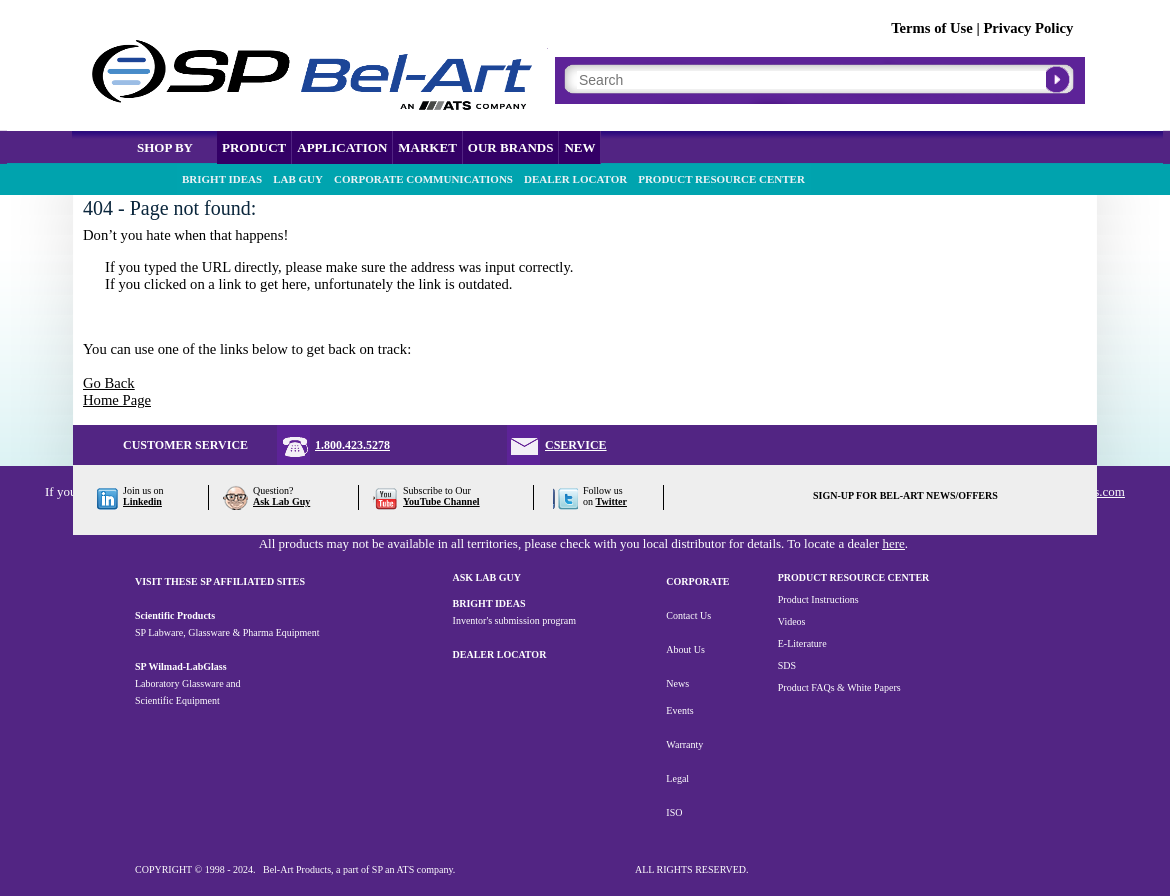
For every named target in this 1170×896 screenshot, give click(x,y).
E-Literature (802, 643)
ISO (674, 812)
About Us (685, 649)
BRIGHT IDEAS (222, 179)
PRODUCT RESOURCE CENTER (721, 179)
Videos (792, 621)
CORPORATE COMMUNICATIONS (423, 179)
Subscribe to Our (437, 490)
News (677, 683)
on (605, 501)
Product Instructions (818, 599)
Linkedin (142, 501)
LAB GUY (298, 179)
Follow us (603, 490)
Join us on (143, 490)
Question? (273, 490)
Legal (677, 778)
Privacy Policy (1028, 28)
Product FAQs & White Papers (839, 687)
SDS (787, 665)
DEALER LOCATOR (575, 179)
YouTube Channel (441, 501)
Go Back (109, 383)
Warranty (684, 744)
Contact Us (688, 615)
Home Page (117, 400)
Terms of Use (932, 28)
